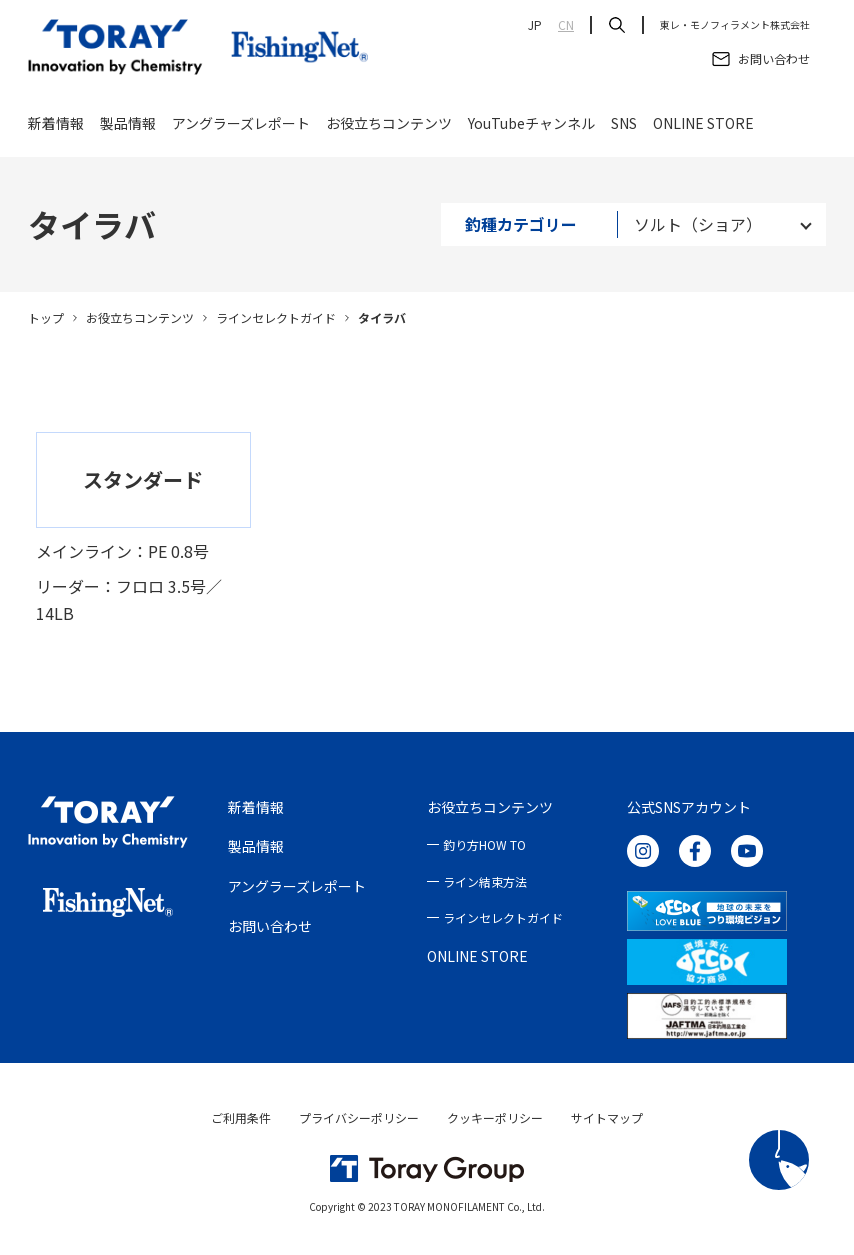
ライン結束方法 (485, 881)
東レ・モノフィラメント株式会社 (735, 25)
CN (566, 25)
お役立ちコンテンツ (389, 132)
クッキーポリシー (495, 1117)
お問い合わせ (270, 926)
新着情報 (56, 132)
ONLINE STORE (703, 132)
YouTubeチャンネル (531, 132)
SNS (624, 132)
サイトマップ (607, 1117)
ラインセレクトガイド (276, 317)
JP (535, 25)
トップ (46, 317)
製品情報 (128, 132)
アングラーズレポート (241, 132)
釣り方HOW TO (484, 844)
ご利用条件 (241, 1117)
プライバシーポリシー (359, 1117)
